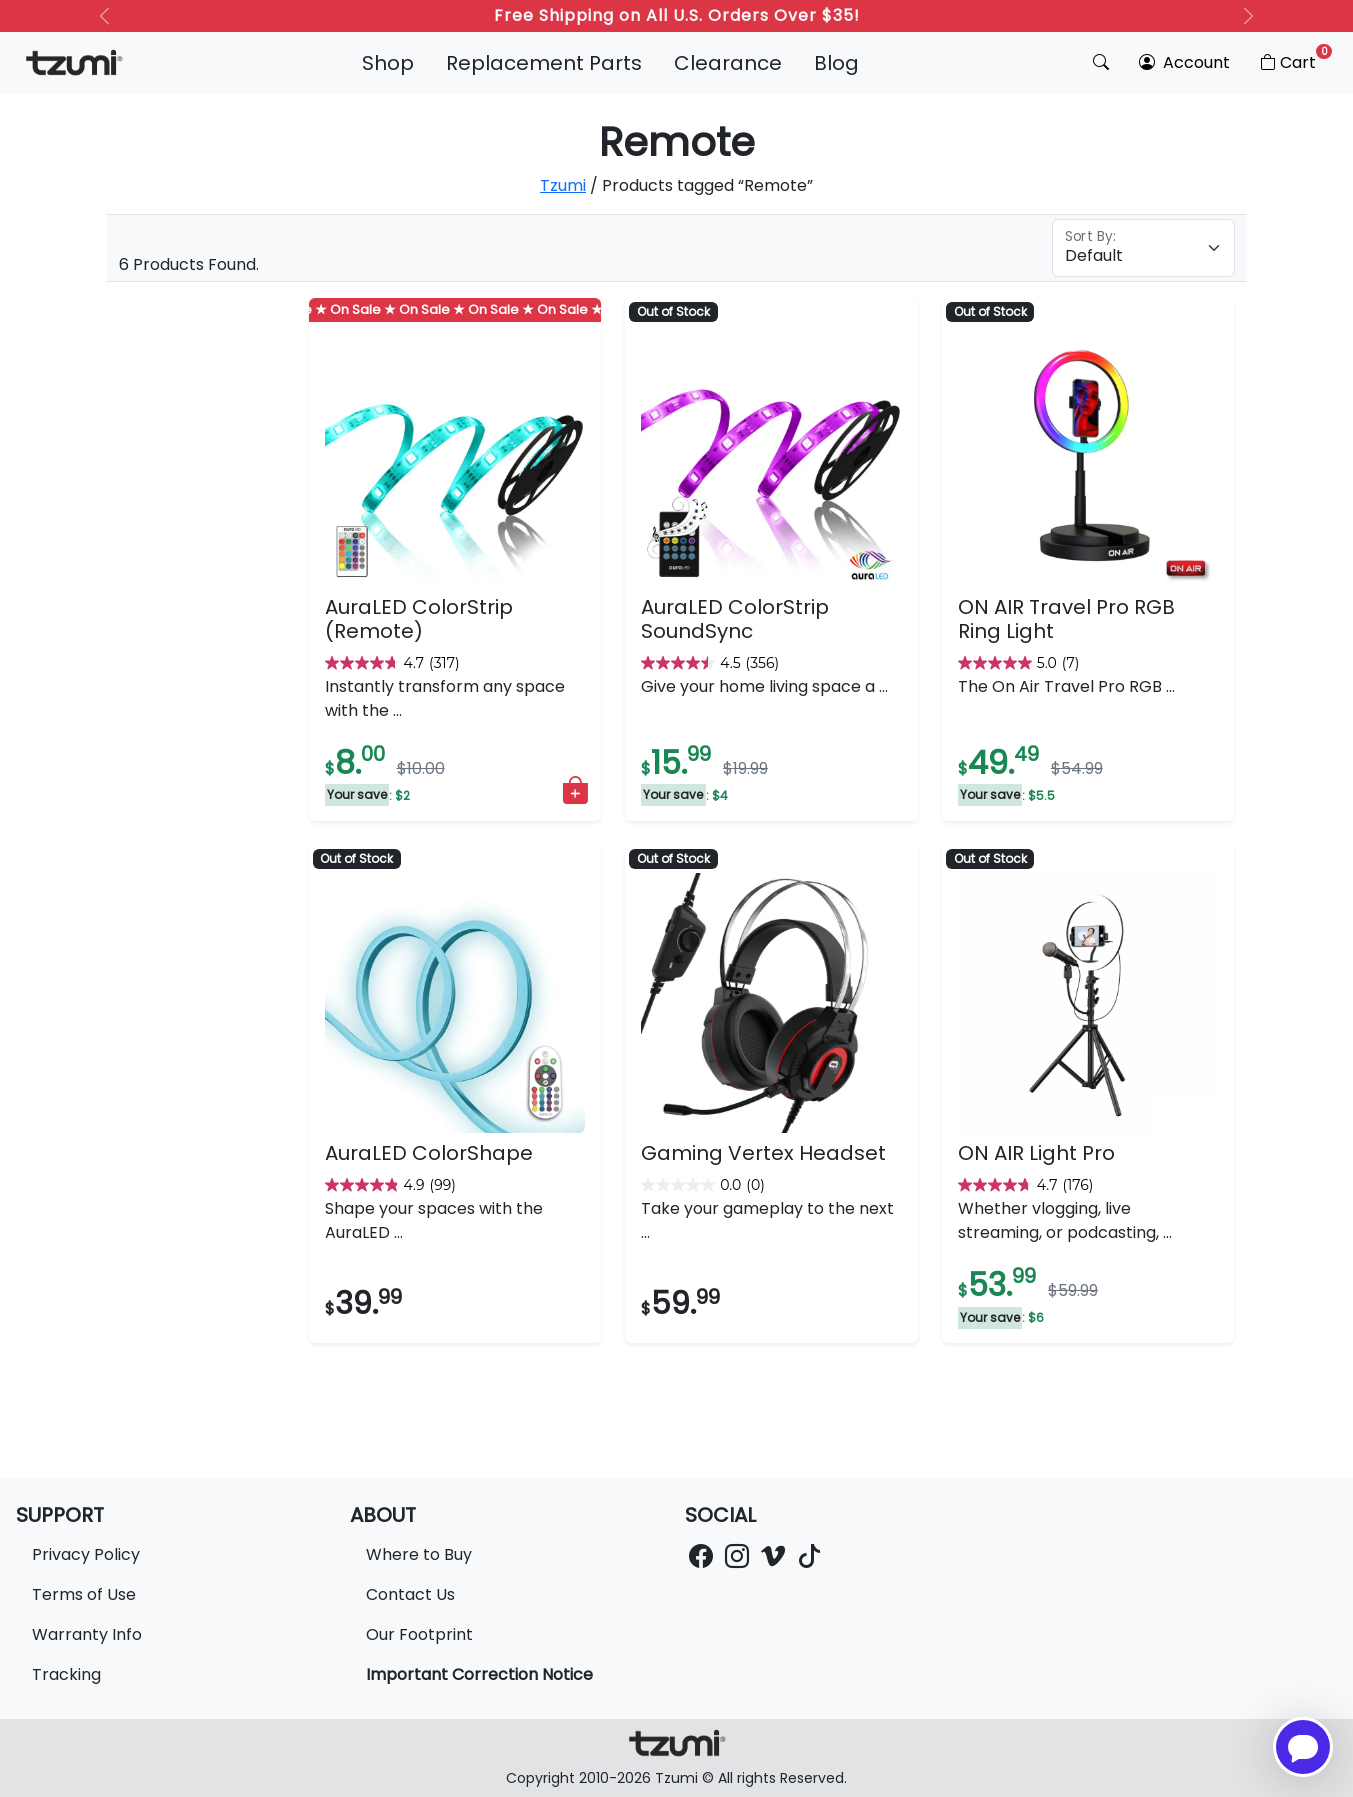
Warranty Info (87, 1634)
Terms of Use (84, 1594)
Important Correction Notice (479, 1674)
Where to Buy (419, 1554)
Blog (836, 63)
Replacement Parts (544, 63)
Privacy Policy (86, 1554)
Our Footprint (419, 1634)
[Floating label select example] (1143, 248)
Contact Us (410, 1594)
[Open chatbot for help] (1303, 1747)
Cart (1294, 59)
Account (1184, 62)
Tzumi (563, 185)
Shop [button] (388, 63)
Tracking (66, 1674)
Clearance (728, 63)
